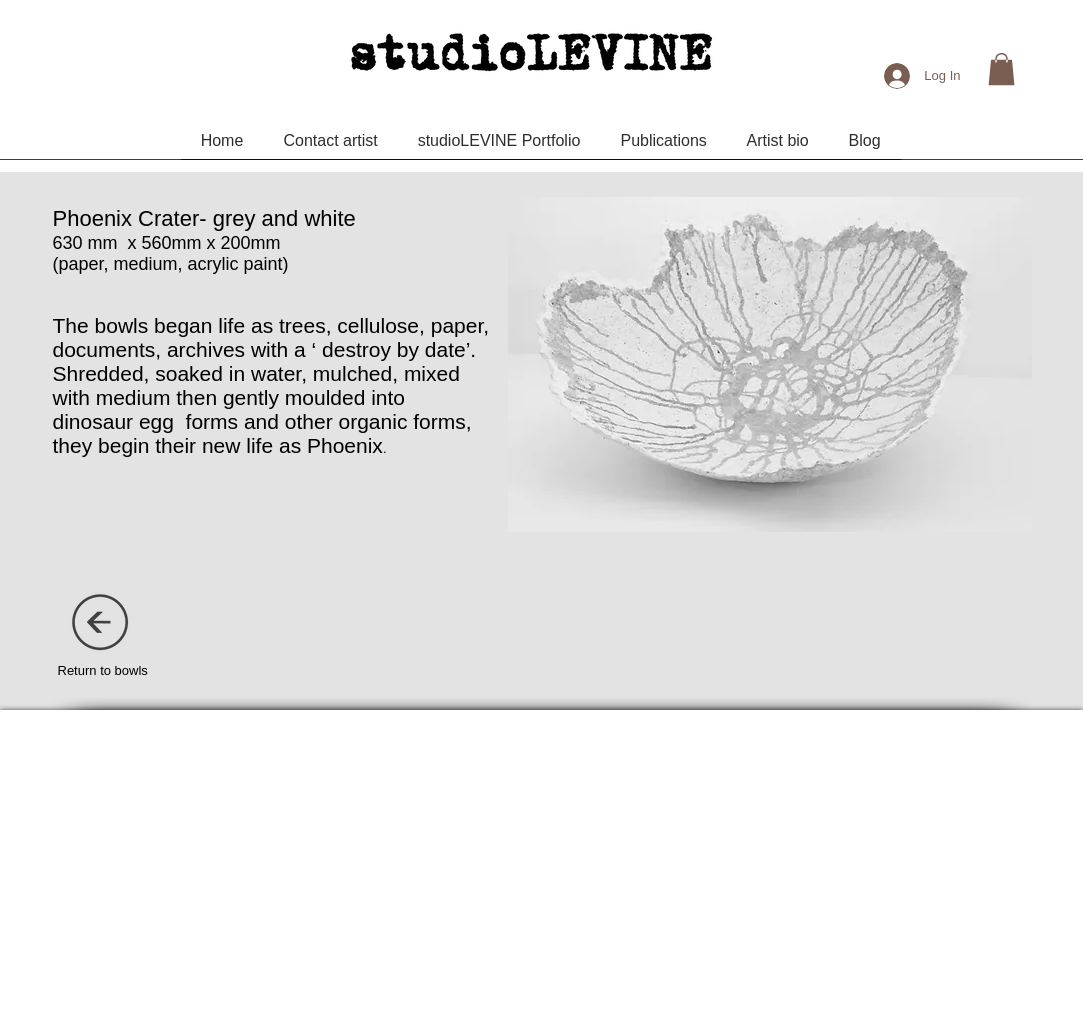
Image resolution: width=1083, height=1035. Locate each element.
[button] (1001, 69)
